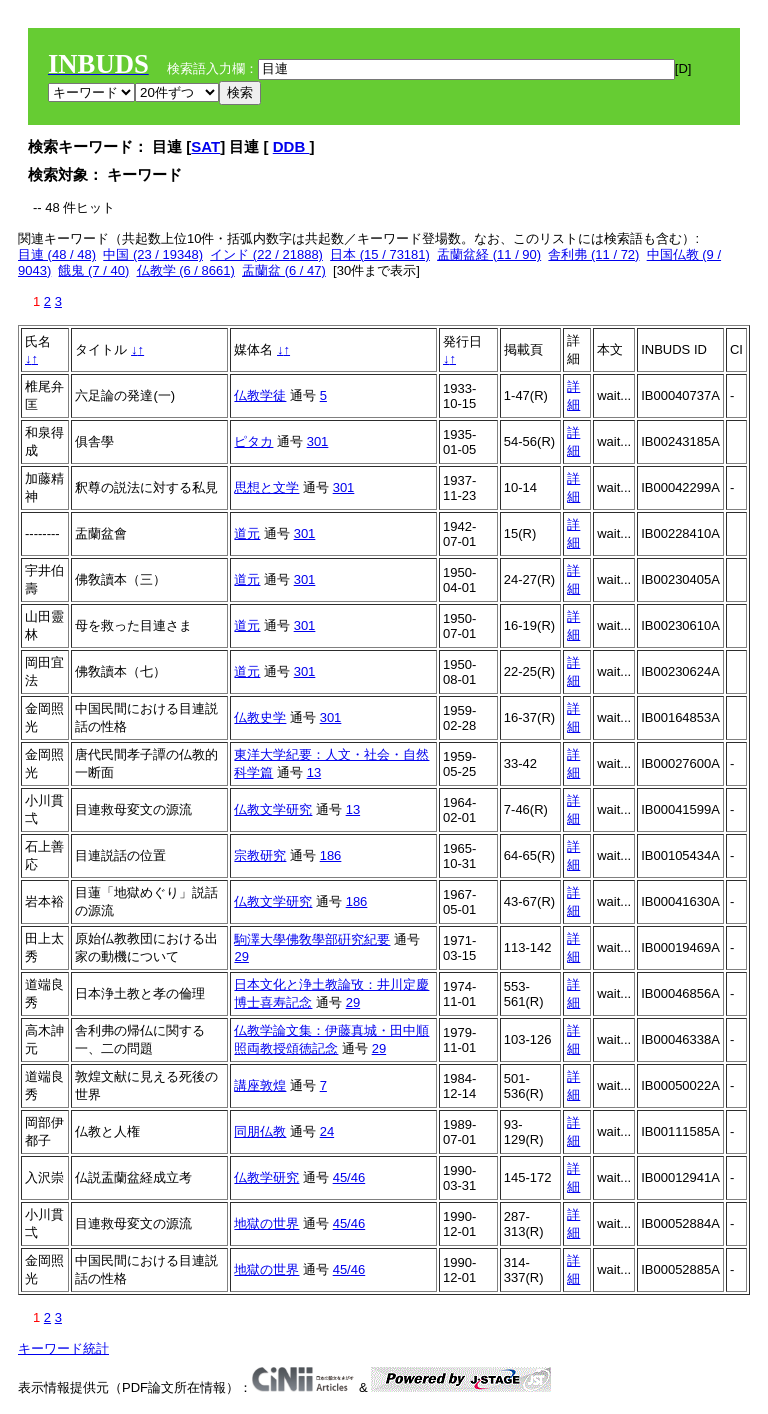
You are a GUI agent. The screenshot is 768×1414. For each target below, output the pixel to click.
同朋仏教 (260, 1131)
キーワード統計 (63, 1348)
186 (331, 855)
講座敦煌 (260, 1085)
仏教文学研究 (273, 809)
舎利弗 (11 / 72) (593, 254)
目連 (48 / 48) (57, 254)
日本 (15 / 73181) (380, 254)
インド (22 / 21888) (266, 254)
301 (318, 441)
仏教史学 (260, 717)
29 (241, 956)
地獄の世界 (266, 1223)
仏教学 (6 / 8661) (186, 270)
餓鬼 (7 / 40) (93, 270)
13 (314, 772)
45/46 (349, 1177)
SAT (205, 146)
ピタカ (253, 441)
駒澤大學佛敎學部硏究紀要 (312, 939)
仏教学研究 (266, 1177)
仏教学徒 (260, 395)
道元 (247, 533)
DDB (291, 146)
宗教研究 (260, 855)
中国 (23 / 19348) (153, 254)
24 (327, 1131)
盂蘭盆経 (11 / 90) (489, 254)
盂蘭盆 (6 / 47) (284, 270)
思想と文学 (266, 487)
